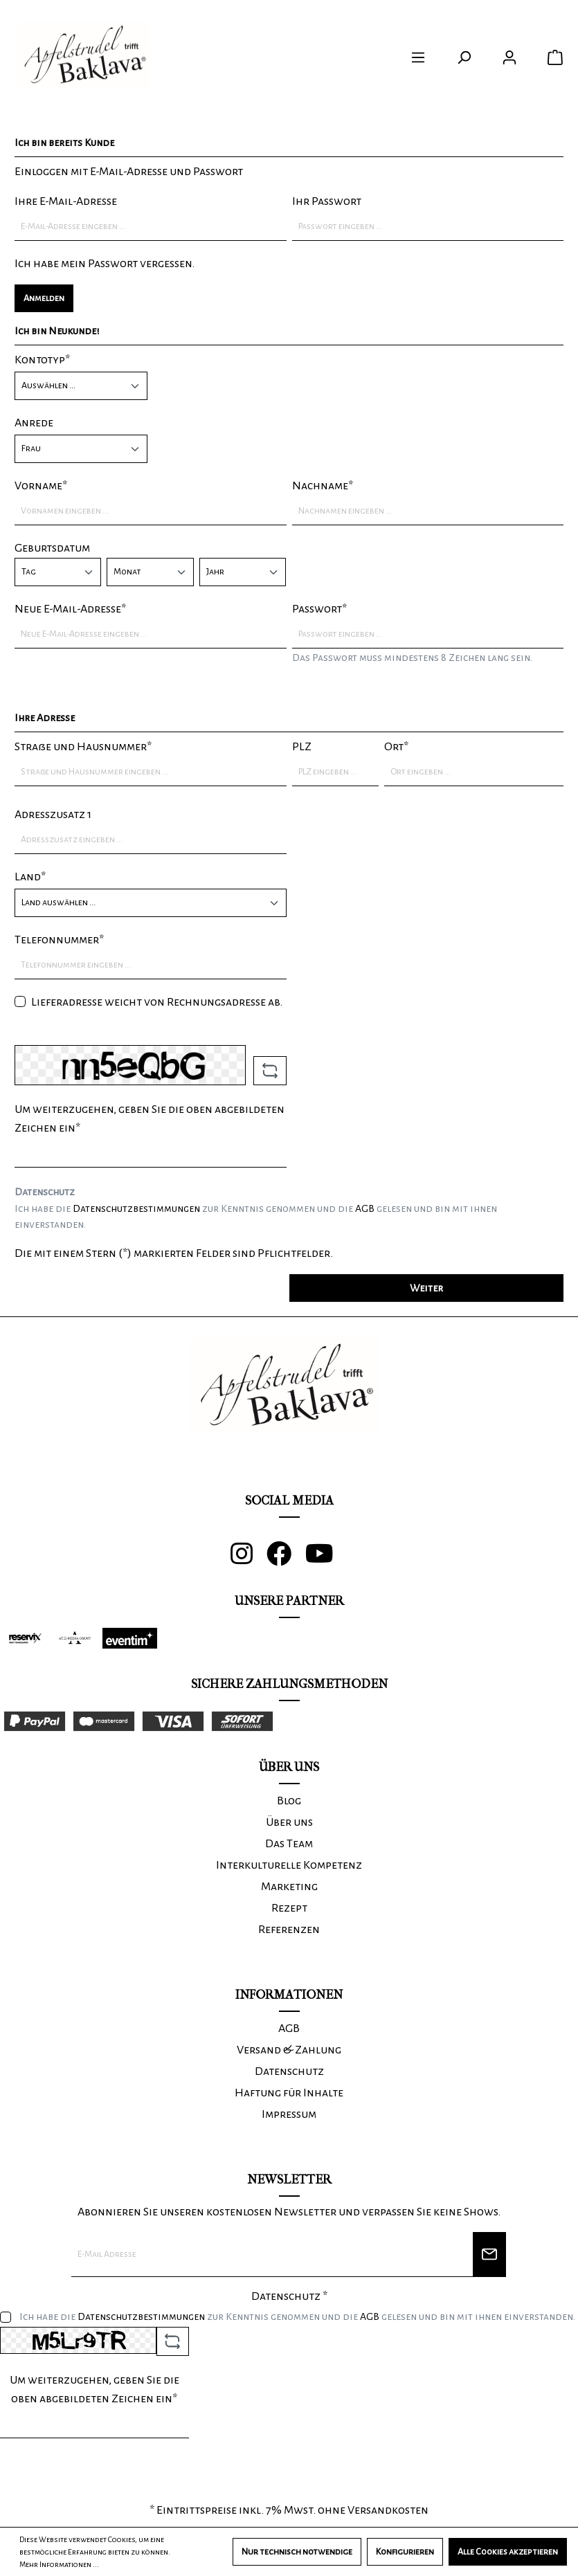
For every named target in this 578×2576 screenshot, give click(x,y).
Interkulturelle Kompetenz (289, 1865)
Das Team (289, 1844)
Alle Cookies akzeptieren (508, 2552)
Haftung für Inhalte (289, 2093)
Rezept (289, 1908)
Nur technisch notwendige (297, 2552)
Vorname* (41, 486)
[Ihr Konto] (509, 57)
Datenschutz (289, 2071)
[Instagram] (249, 1559)
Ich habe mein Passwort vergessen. (105, 263)
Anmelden (44, 298)
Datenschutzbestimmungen (136, 1208)
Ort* (396, 747)
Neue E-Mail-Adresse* (70, 609)
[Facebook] (286, 1559)
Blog (289, 1801)
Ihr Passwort (326, 201)
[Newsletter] (489, 2254)
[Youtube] (326, 1559)
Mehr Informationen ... (59, 2564)
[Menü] (418, 57)
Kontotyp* (42, 360)
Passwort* (319, 609)
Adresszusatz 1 (53, 814)
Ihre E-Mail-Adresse (66, 201)
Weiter (426, 1288)
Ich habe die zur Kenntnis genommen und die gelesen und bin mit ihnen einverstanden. (256, 1217)
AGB (364, 1208)
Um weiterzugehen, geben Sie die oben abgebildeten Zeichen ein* (150, 1118)
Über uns (289, 1822)
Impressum (289, 2114)
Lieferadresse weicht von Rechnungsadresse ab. (156, 1002)
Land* (30, 877)
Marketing (289, 1886)
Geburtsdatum (52, 548)
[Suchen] (464, 57)
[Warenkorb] (555, 57)
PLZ (301, 747)
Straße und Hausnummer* (83, 747)
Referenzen (289, 1929)
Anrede (34, 423)
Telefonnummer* (59, 940)
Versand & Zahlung (289, 2050)
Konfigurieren (405, 2552)
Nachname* (322, 486)
